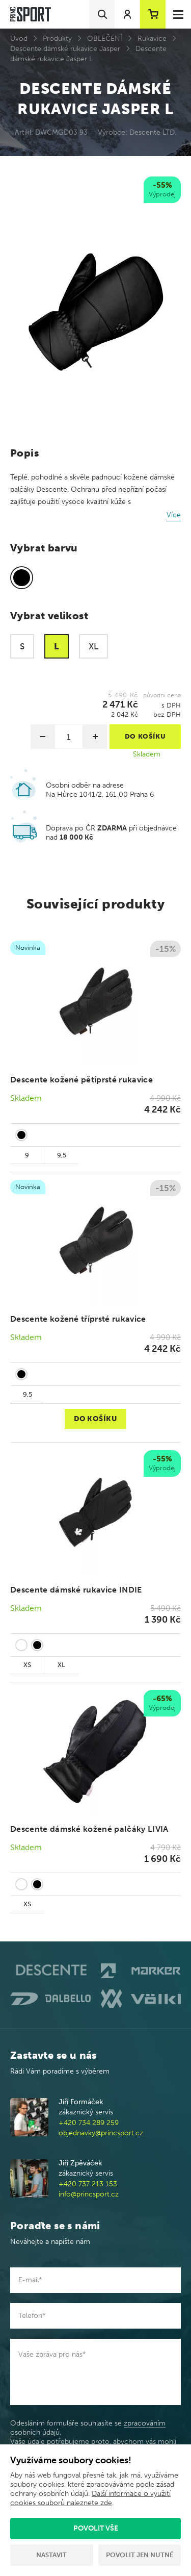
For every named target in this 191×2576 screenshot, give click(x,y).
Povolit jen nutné (139, 2555)
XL (61, 1665)
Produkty (57, 38)
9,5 (61, 1155)
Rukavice (152, 38)
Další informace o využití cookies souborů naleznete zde (90, 2498)
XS (27, 1665)
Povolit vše (95, 2528)
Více (174, 515)
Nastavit (51, 2555)
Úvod (19, 38)
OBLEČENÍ (104, 38)
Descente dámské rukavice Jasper (65, 48)
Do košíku (95, 1419)
